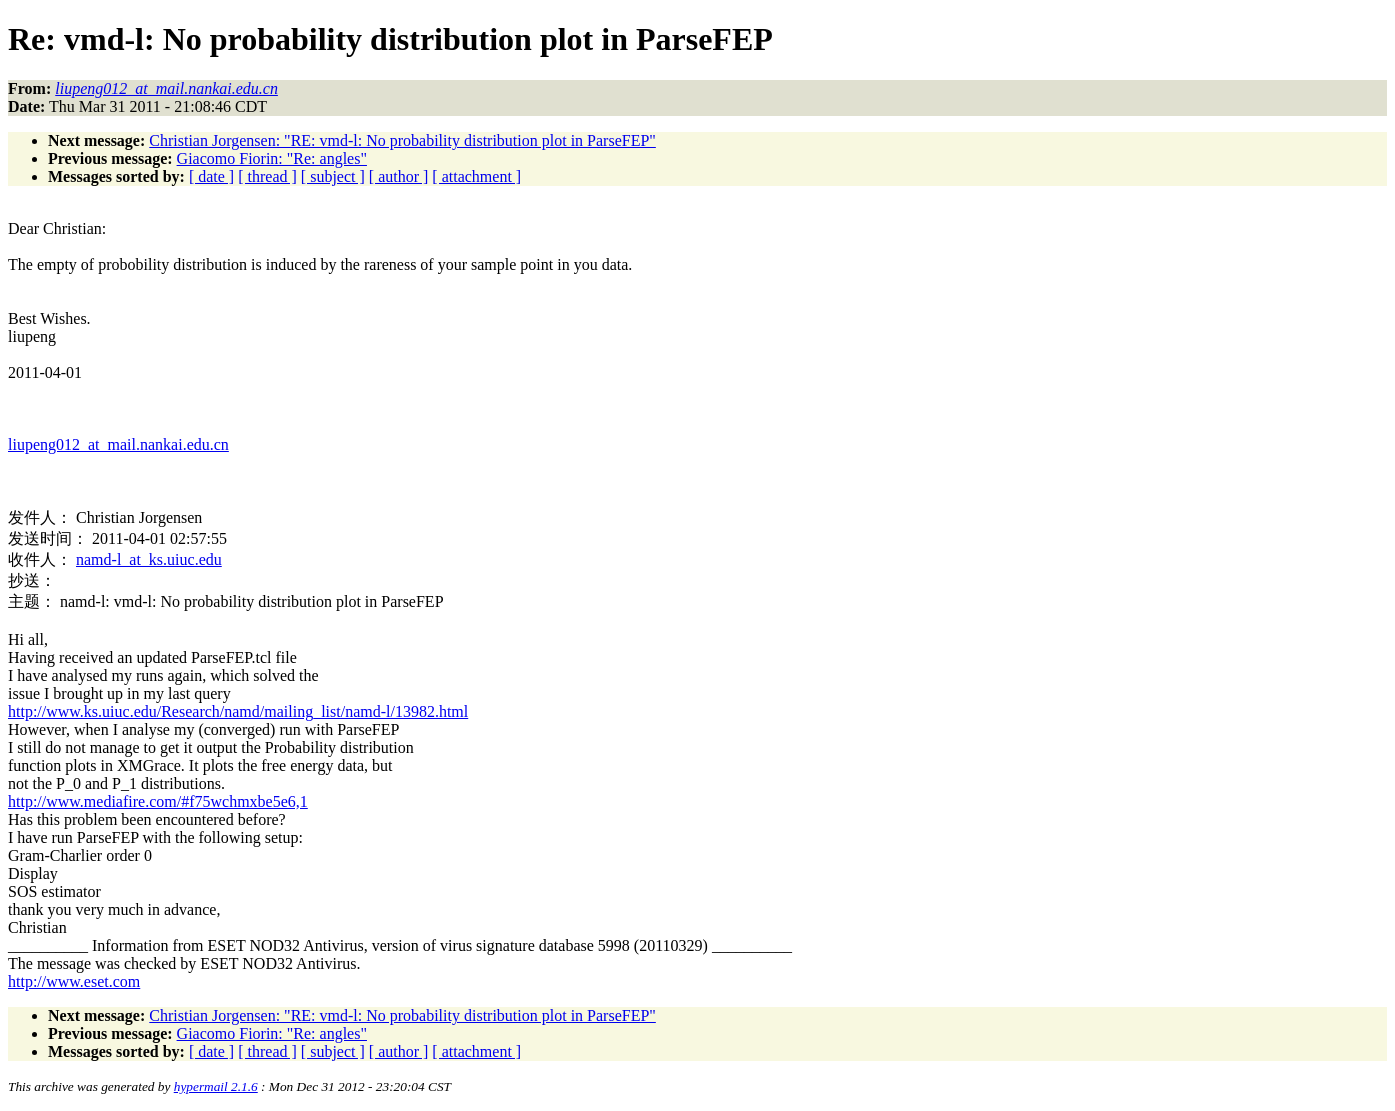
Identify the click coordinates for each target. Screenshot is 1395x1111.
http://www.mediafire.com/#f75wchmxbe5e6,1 (158, 801)
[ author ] (399, 176)
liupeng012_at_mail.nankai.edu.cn (118, 444)
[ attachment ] (476, 176)
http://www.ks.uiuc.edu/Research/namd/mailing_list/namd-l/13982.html (238, 711)
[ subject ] (333, 176)
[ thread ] (267, 176)
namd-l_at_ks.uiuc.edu (149, 559)
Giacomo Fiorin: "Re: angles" (272, 158)
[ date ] (211, 176)
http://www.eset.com (74, 981)
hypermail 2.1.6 (216, 1086)
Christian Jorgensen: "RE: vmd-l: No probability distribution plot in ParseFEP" (402, 140)
